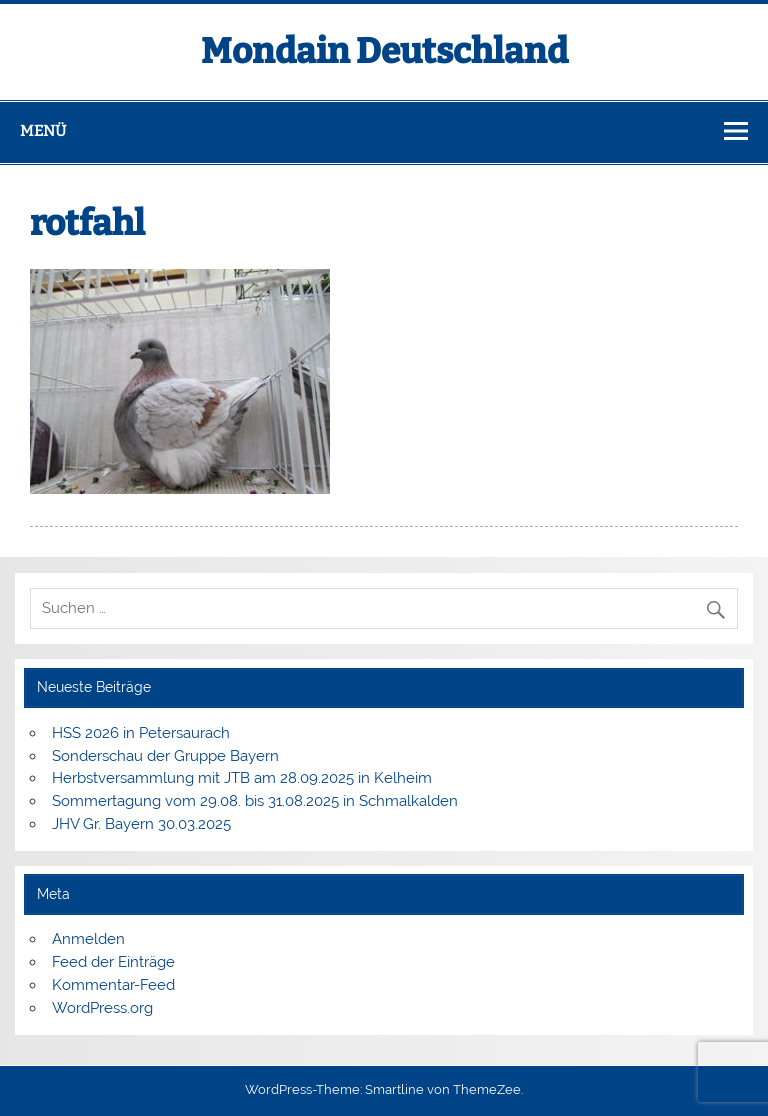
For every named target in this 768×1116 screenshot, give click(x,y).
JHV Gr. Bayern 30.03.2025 (141, 824)
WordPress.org (102, 1008)
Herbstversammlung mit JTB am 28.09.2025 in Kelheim (242, 778)
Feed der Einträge (113, 962)
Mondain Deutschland (384, 51)
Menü (43, 131)
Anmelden (88, 939)
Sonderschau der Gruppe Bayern (165, 756)
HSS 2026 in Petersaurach (141, 733)
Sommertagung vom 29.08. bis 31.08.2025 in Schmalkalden (255, 801)
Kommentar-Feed (113, 985)
